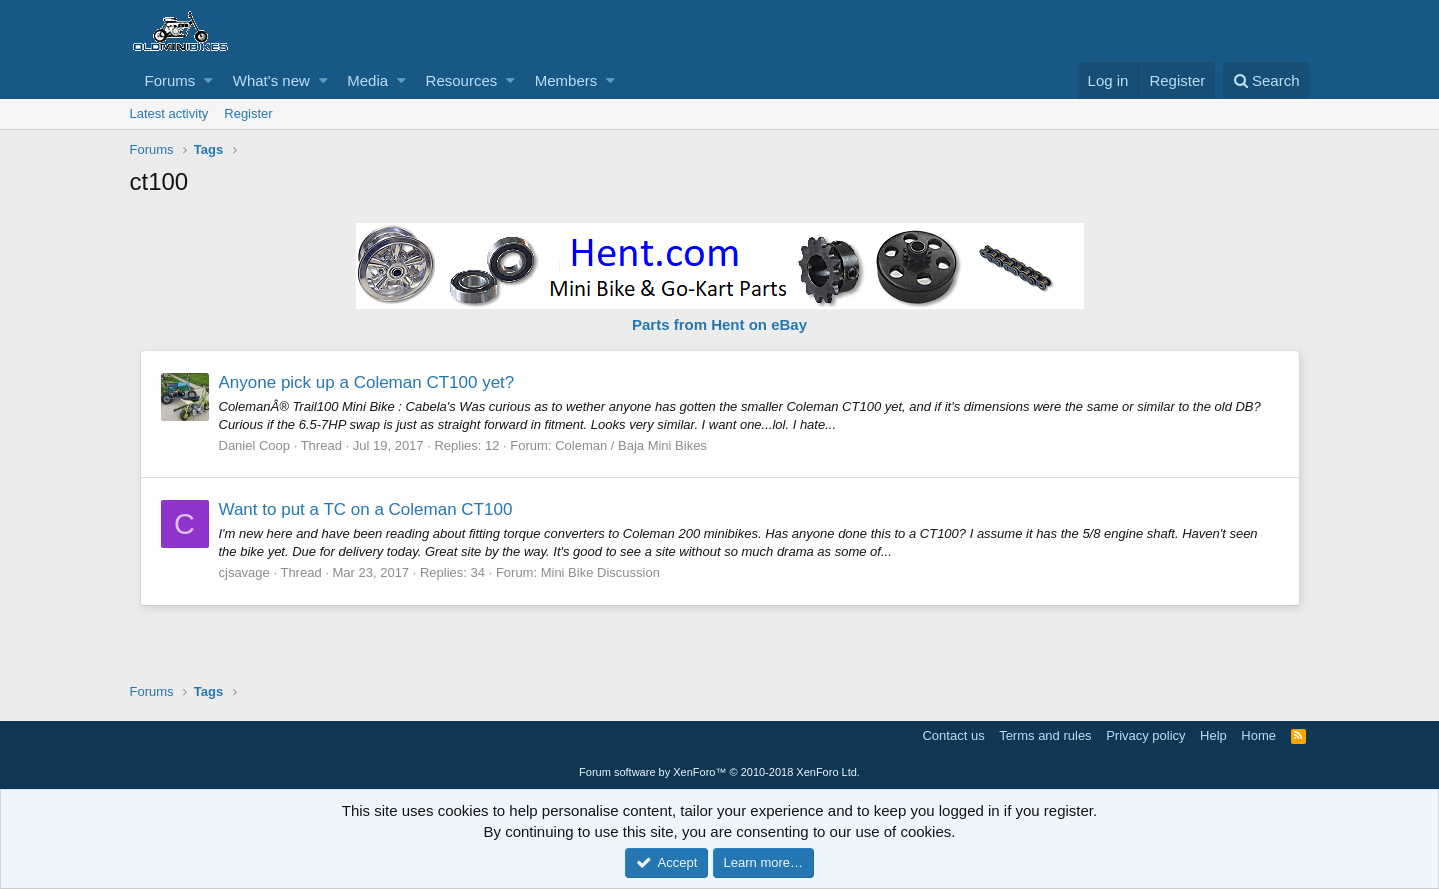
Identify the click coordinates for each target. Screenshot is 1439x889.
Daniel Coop (255, 445)
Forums (170, 80)
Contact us (953, 735)
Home (1258, 735)
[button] (208, 80)
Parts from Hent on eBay (719, 324)
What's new (271, 80)
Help (1213, 735)
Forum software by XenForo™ (719, 772)
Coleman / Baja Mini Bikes (631, 445)
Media (367, 80)
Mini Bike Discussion (600, 572)
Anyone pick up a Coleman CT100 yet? (367, 382)
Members (566, 80)
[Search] (1266, 80)
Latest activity (169, 113)
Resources (462, 80)
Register (248, 113)
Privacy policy (1145, 735)
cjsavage (244, 572)
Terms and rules (1045, 735)
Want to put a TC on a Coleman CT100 (366, 509)
